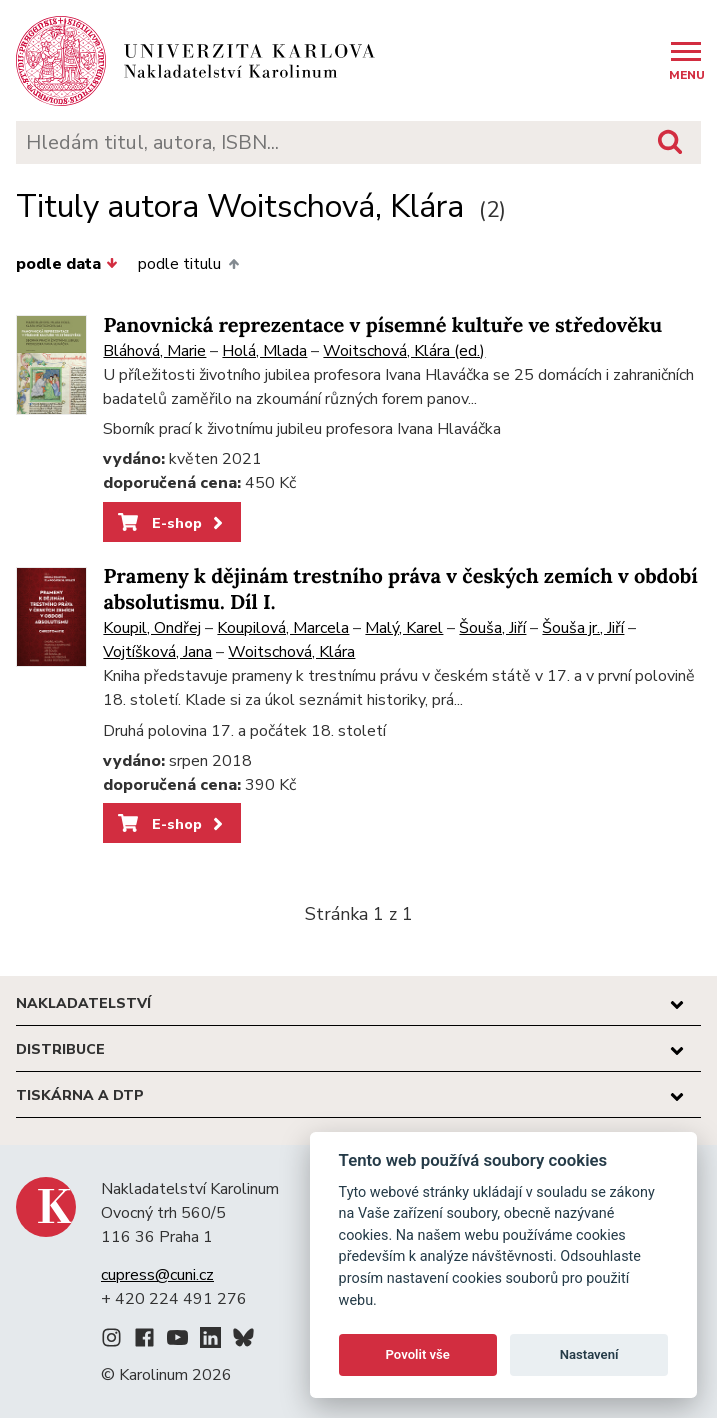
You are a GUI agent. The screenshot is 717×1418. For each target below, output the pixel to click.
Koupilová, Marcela (283, 628)
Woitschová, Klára (291, 652)
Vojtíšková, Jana (157, 652)
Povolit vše (418, 1354)
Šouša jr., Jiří (583, 628)
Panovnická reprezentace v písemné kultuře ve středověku (382, 325)
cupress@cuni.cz (157, 1275)
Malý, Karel (404, 628)
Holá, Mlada (264, 351)
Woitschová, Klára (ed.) (404, 351)
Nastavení (589, 1354)
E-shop (172, 523)
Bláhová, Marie (154, 351)
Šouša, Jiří (492, 628)
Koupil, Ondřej (152, 628)
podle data (67, 264)
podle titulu (188, 264)
